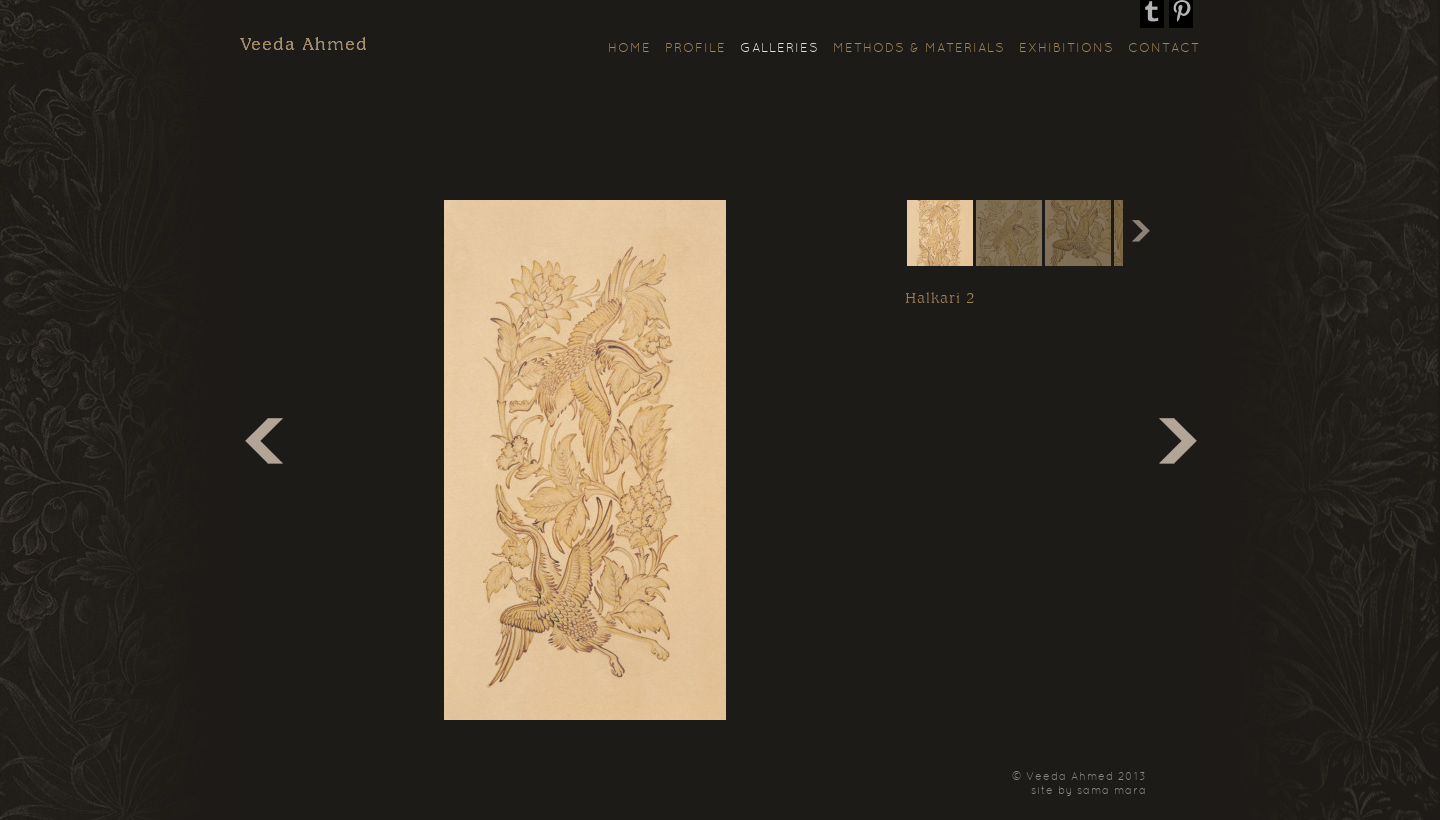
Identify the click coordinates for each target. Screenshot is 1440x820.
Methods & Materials (919, 49)
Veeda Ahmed (304, 45)
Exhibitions (1066, 49)
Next (1138, 233)
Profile (695, 49)
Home (629, 49)
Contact (1164, 49)
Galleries (779, 49)
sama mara (1112, 791)
